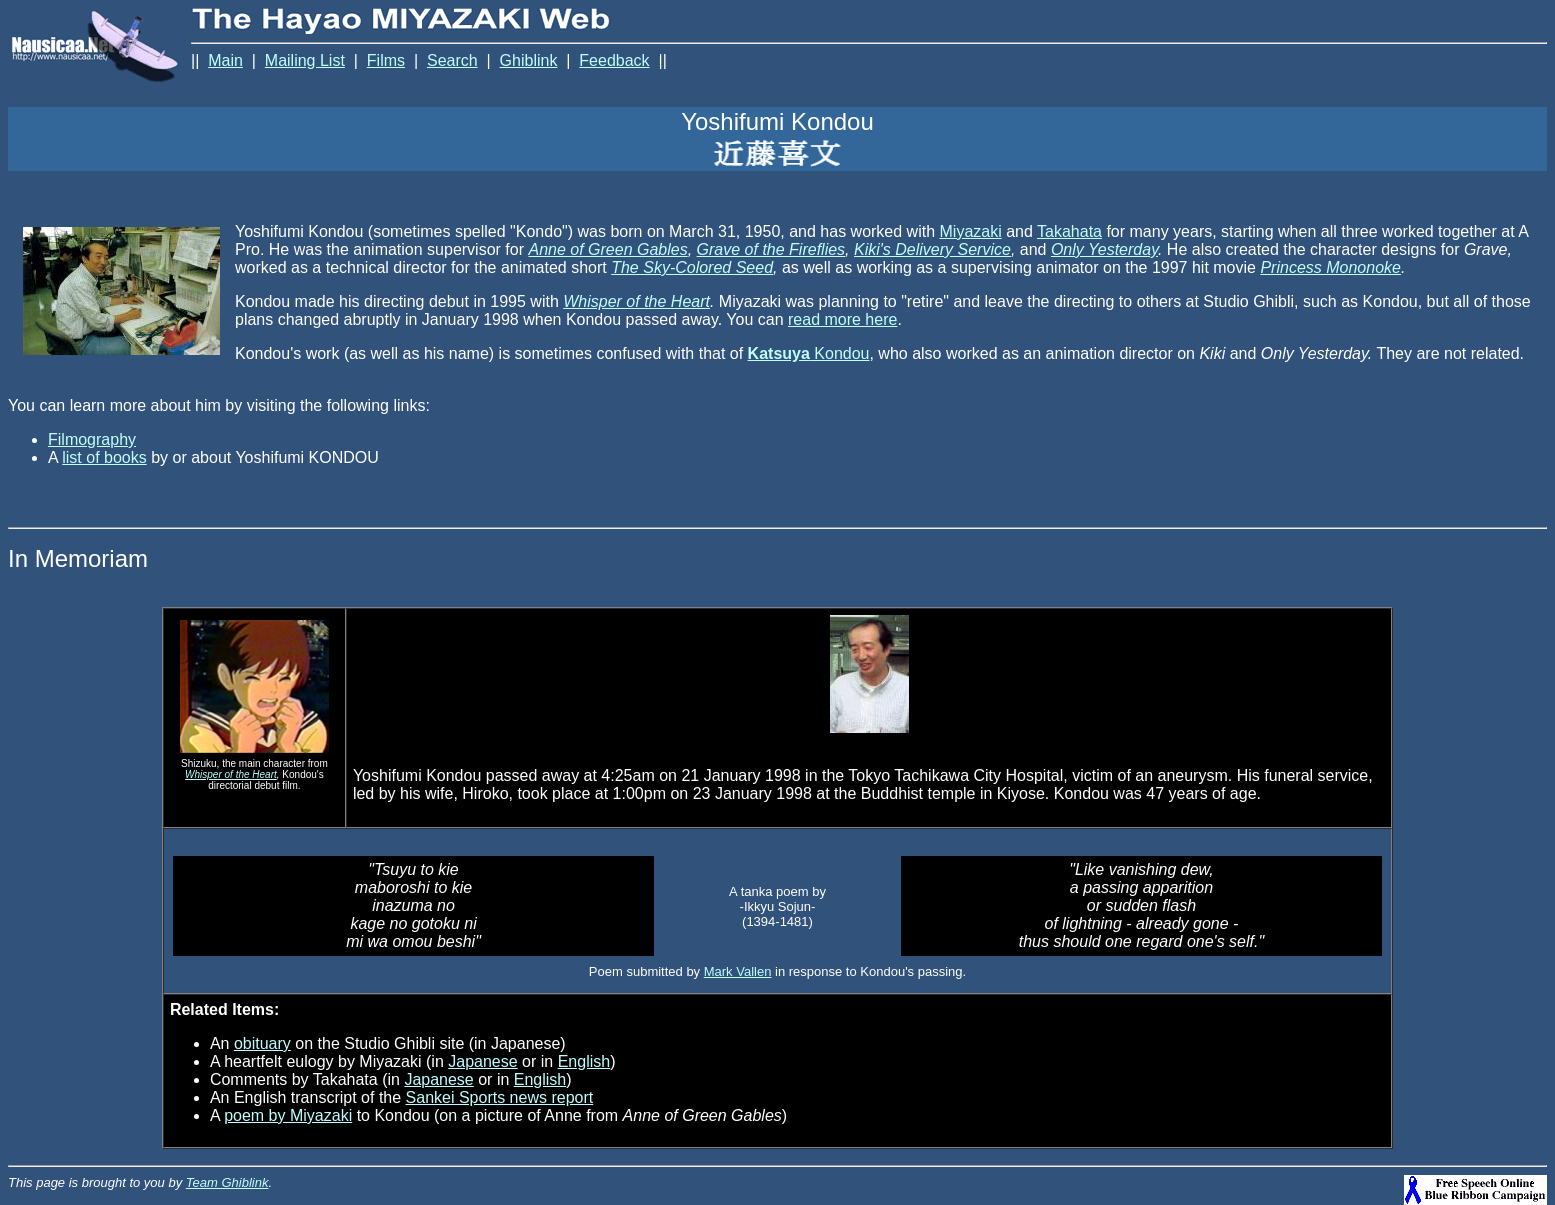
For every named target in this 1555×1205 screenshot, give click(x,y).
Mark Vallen (738, 971)
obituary (262, 1043)
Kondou (809, 353)
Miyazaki (971, 231)
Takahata (1069, 231)
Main (225, 60)
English (584, 1061)
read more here (842, 319)
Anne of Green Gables (607, 249)
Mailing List (305, 60)
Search (452, 60)
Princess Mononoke (1330, 267)
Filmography (92, 439)
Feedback (614, 60)
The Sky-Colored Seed (692, 267)
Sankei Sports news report (500, 1097)
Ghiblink (529, 60)
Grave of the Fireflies (771, 249)
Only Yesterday (1104, 249)
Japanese (482, 1061)
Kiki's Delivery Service (932, 249)
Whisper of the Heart (636, 301)
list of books (104, 457)
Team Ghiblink (227, 1182)
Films (386, 60)
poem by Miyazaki (288, 1115)
